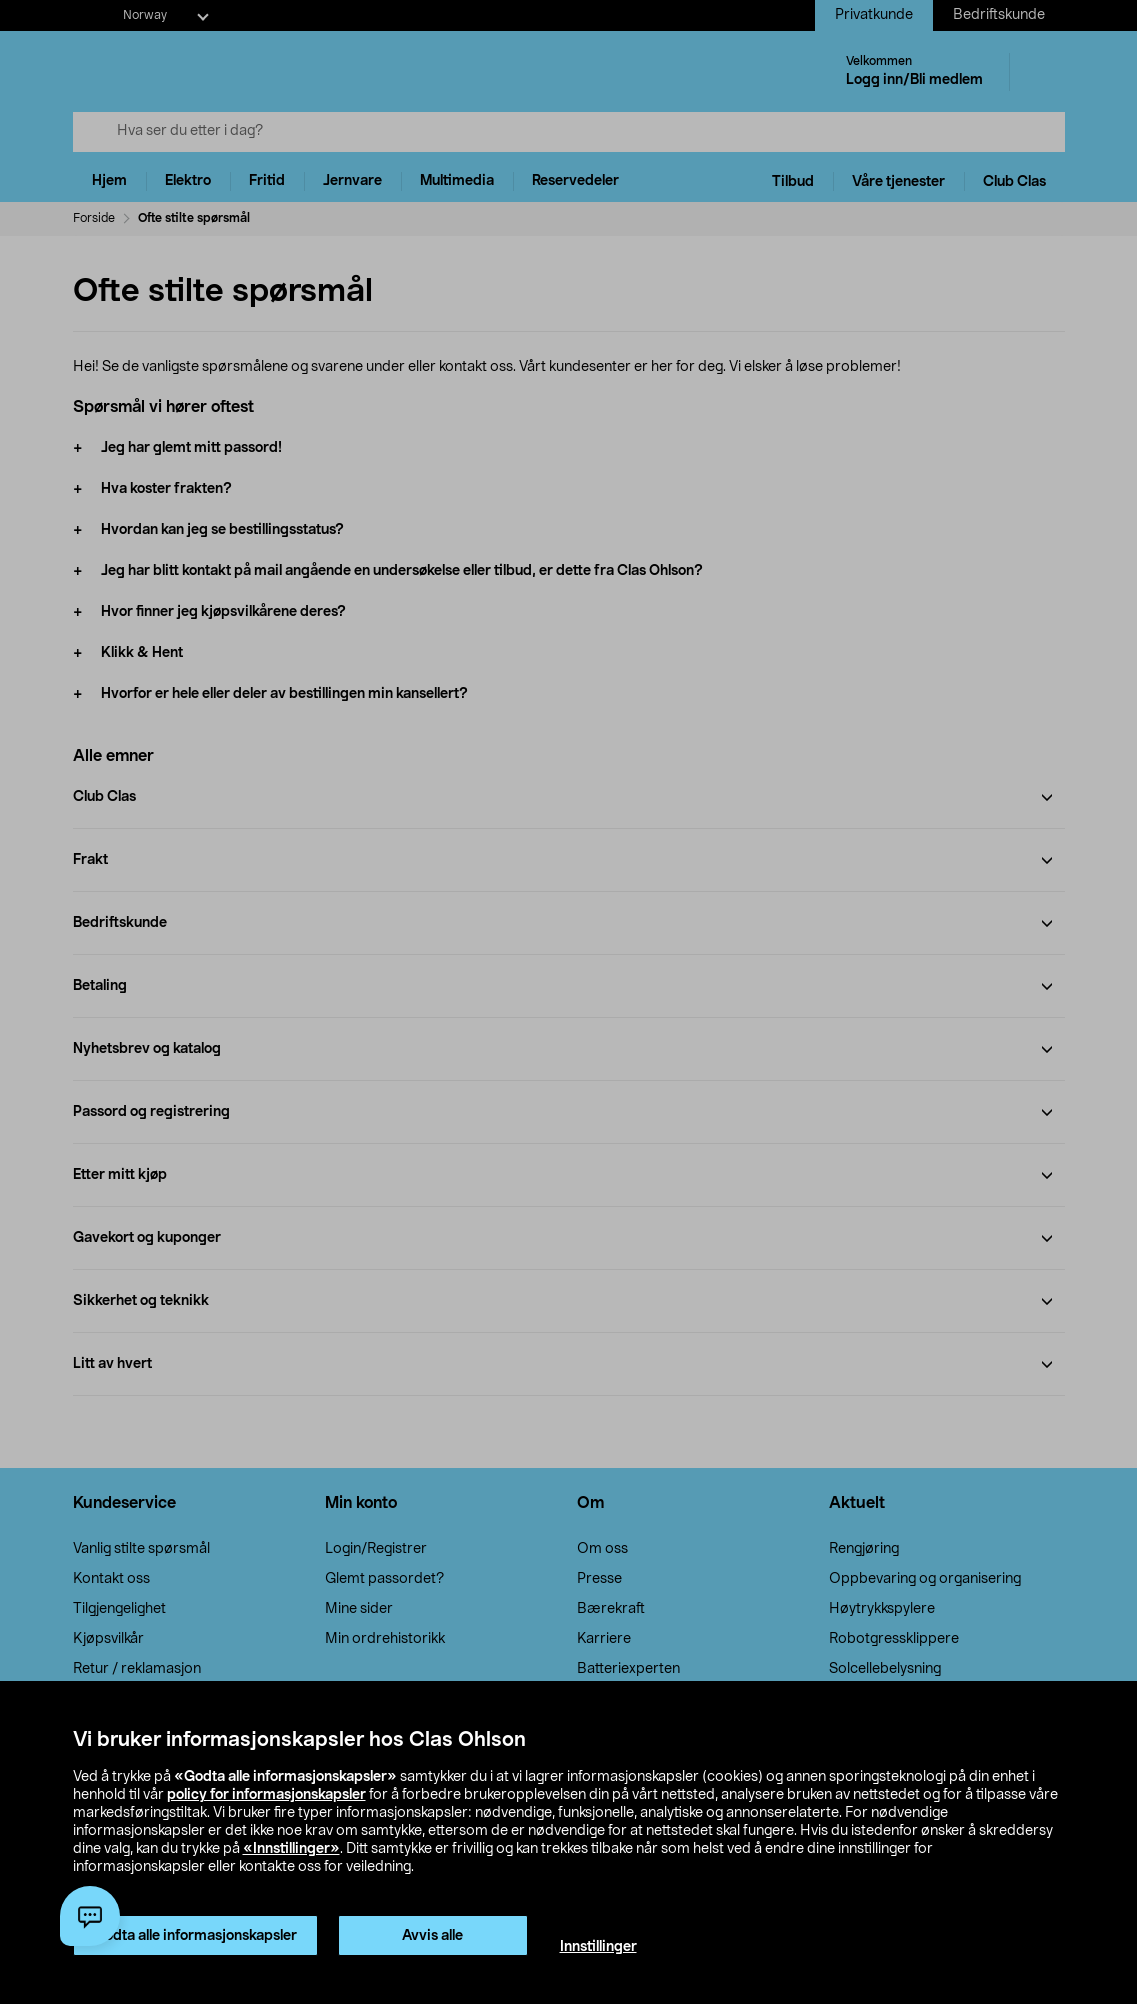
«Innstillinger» (291, 1849)
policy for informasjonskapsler (266, 1795)
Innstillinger (598, 1947)
